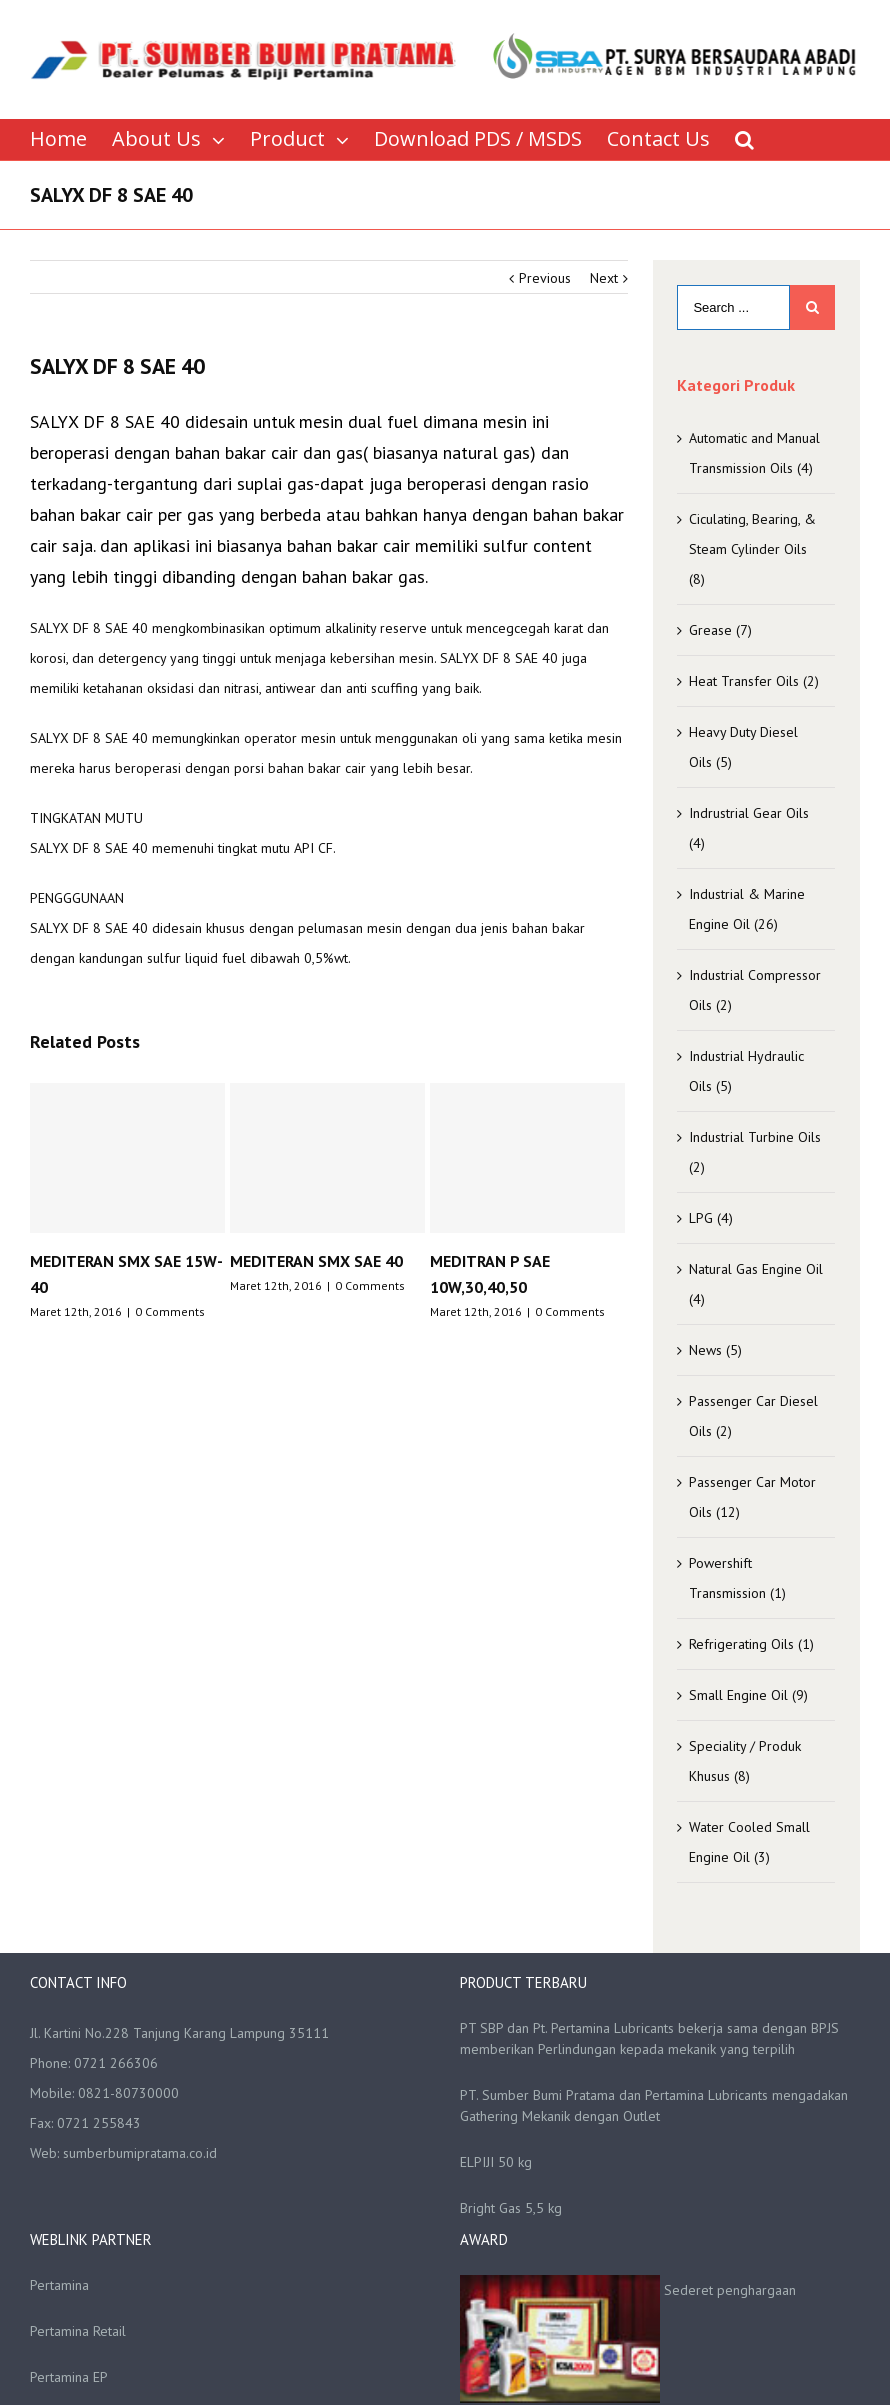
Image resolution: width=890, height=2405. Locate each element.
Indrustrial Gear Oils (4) (749, 828)
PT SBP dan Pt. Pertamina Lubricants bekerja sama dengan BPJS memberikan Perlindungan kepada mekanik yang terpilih (649, 2038)
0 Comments (170, 1311)
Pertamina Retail (78, 2331)
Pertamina (59, 2285)
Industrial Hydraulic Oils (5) (746, 1071)
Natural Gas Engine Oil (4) (756, 1284)
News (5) (715, 1350)
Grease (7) (720, 630)
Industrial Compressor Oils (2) (755, 990)
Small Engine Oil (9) (748, 1695)
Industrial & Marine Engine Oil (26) (747, 909)
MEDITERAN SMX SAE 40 (316, 1261)
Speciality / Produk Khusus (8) (745, 1761)
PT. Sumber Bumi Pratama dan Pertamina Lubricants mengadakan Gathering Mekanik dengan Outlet (654, 2105)
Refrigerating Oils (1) (751, 1644)
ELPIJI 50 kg (496, 2162)
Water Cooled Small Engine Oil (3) (749, 1842)
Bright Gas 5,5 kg (511, 2208)
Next (604, 278)
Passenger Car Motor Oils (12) (752, 1497)
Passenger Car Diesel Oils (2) (753, 1416)
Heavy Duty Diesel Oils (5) (743, 747)
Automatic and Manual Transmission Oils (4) (754, 453)
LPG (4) (711, 1218)
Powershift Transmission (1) (737, 1578)
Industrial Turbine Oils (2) (755, 1152)
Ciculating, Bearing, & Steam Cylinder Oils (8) (752, 549)
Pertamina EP (69, 2377)
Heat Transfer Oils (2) (754, 681)
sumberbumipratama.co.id (140, 2153)
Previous (545, 278)
